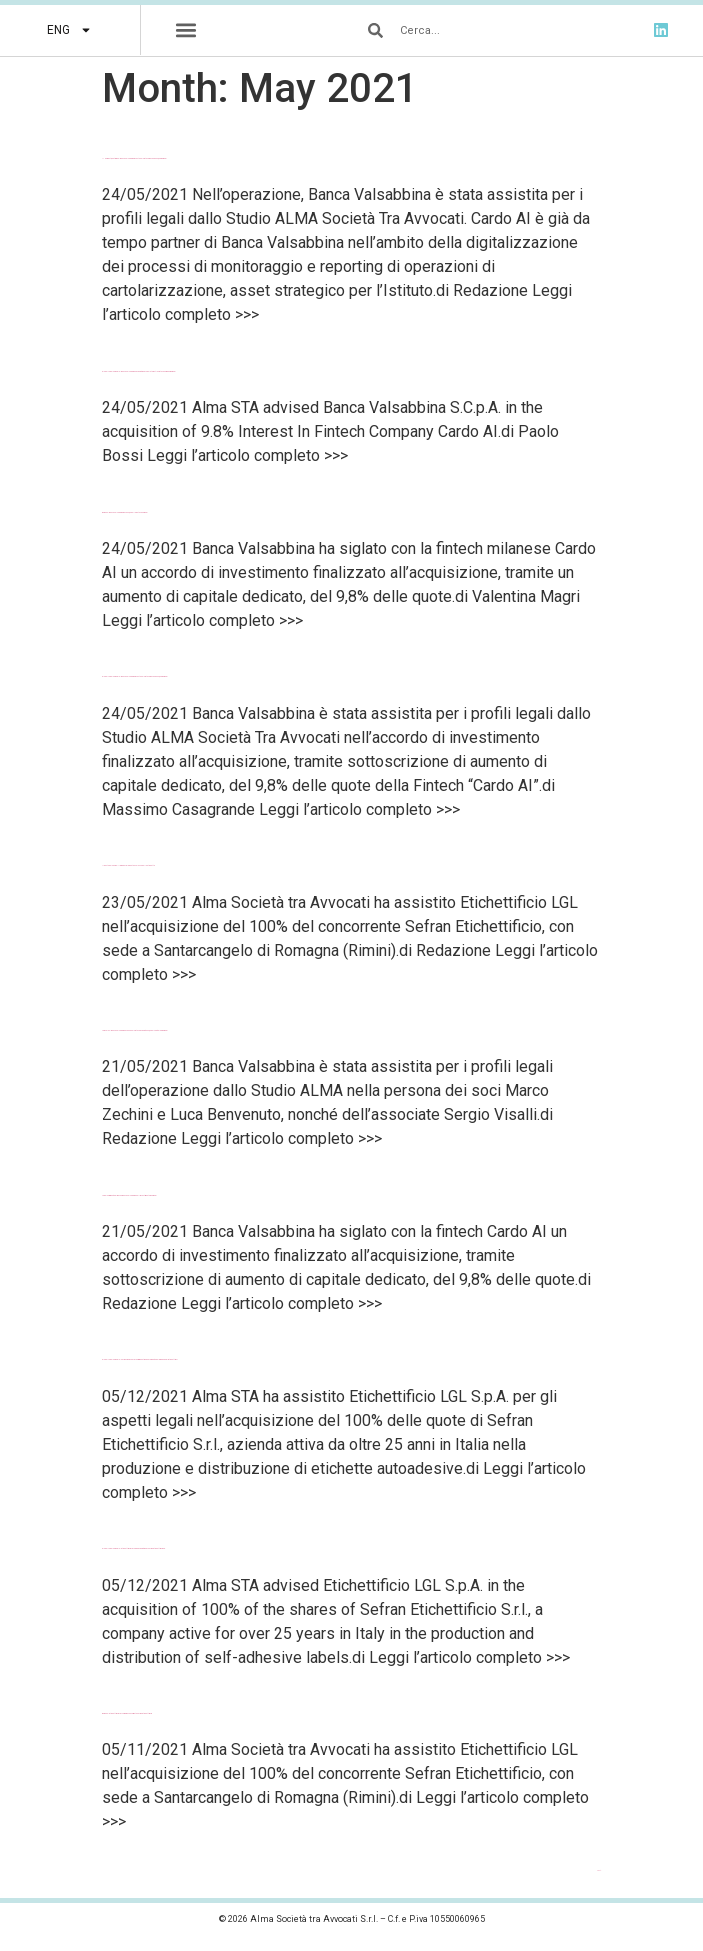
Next (599, 1870)
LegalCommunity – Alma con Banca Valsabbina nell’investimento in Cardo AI (129, 1195)
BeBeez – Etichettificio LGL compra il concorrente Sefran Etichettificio (127, 1713)
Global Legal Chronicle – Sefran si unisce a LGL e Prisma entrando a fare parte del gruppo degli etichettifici (139, 1359)
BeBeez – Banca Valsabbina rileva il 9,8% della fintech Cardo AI (125, 512)
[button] (186, 30)
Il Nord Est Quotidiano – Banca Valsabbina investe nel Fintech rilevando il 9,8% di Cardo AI (134, 158)
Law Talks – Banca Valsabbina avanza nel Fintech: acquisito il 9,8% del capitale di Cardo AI (135, 1030)
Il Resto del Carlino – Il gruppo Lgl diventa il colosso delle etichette (128, 865)
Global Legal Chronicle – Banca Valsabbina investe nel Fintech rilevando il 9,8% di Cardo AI (135, 676)
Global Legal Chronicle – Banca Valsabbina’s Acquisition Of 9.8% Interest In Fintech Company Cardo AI (139, 371)
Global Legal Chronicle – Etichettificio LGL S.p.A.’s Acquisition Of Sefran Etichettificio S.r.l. (133, 1548)
